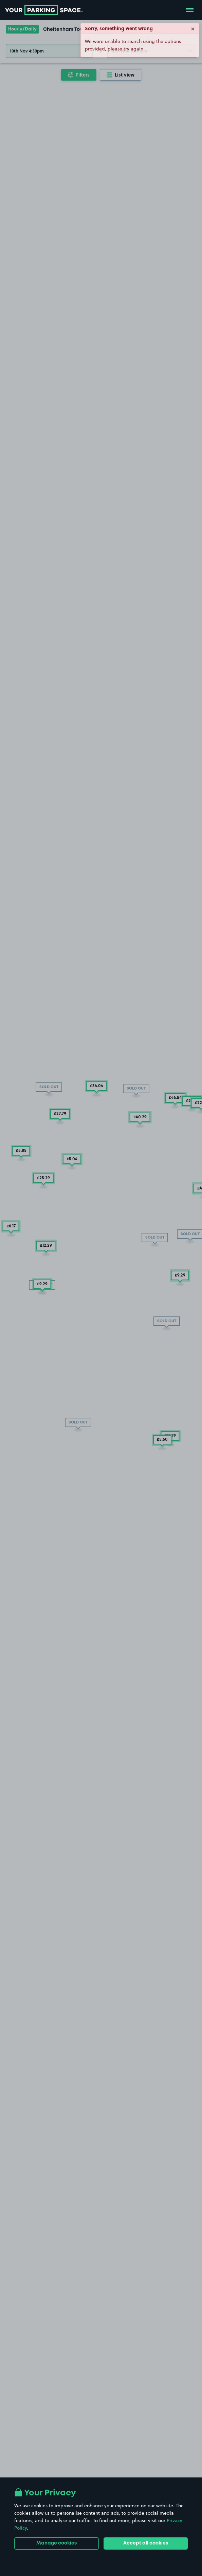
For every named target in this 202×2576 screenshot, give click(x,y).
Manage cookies (56, 2543)
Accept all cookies (145, 2543)
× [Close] (193, 28)
